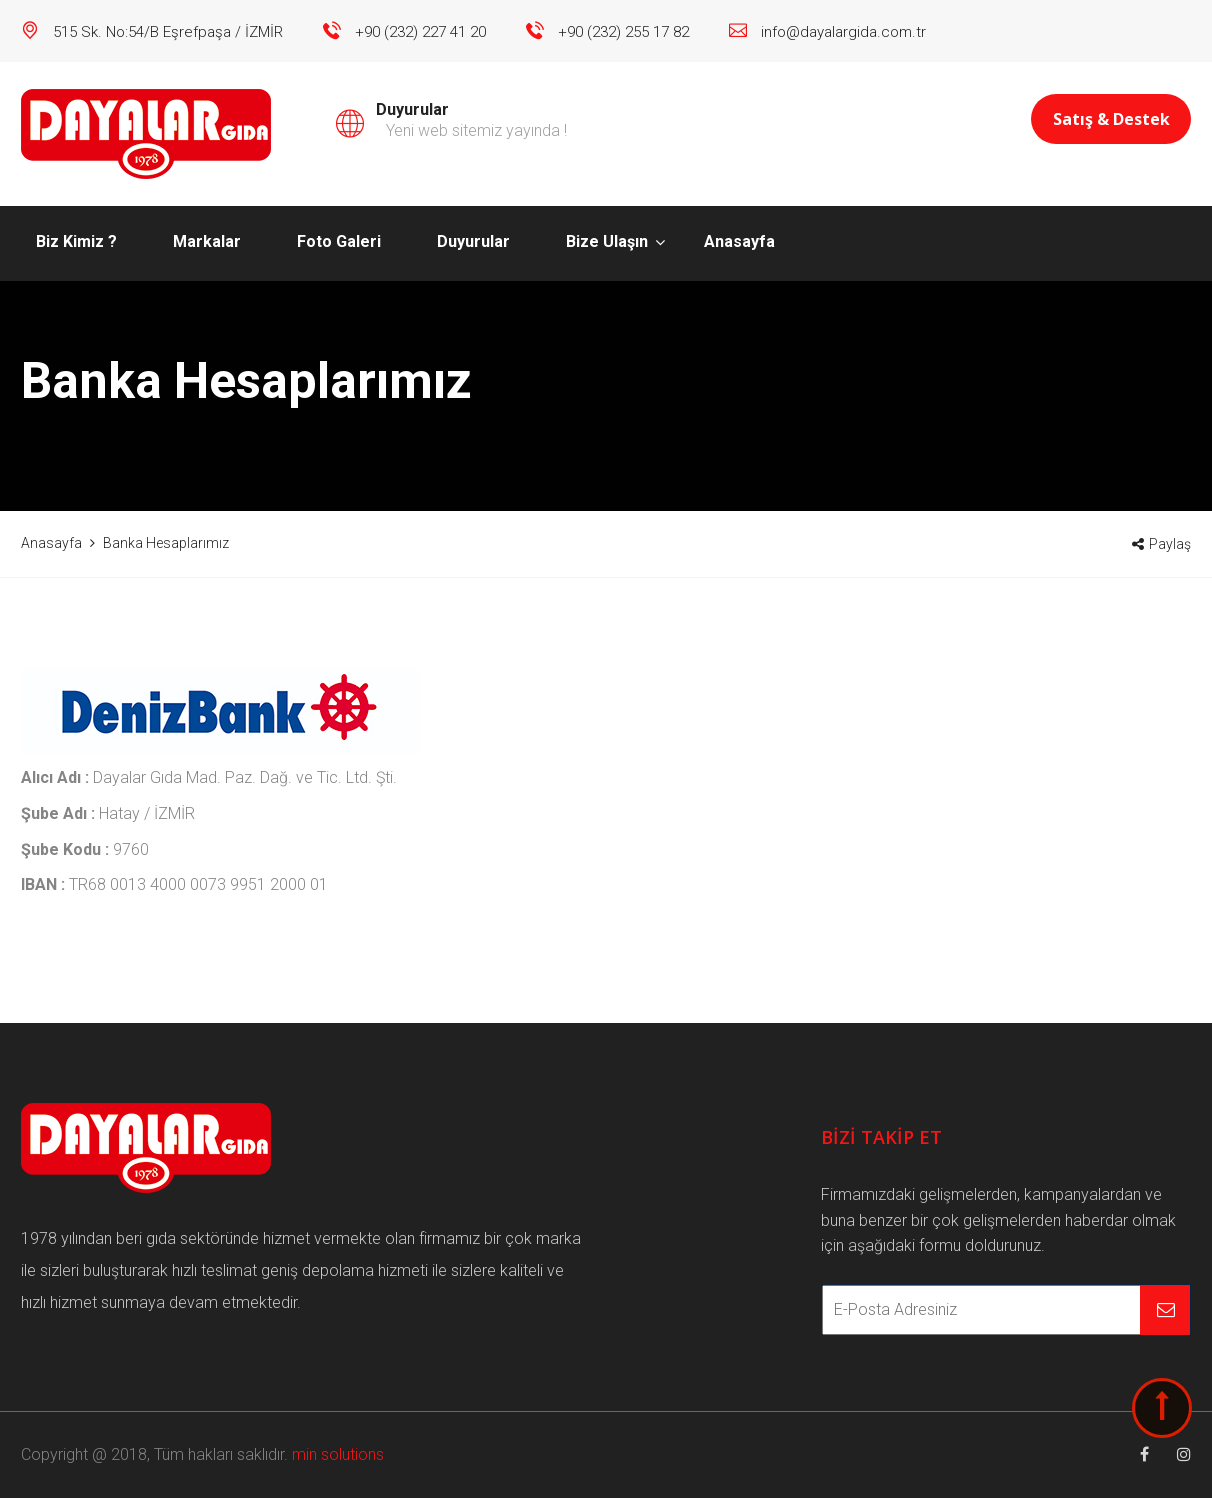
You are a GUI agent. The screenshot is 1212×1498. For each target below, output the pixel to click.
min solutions (338, 1454)
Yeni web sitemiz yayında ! (476, 130)
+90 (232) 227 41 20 (420, 32)
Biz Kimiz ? (76, 241)
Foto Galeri (339, 241)
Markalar (207, 241)
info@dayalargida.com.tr (843, 32)
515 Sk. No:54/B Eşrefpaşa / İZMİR (168, 32)
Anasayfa (739, 241)
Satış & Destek (1111, 119)
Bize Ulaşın (607, 241)
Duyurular (473, 241)
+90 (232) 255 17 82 (623, 32)
